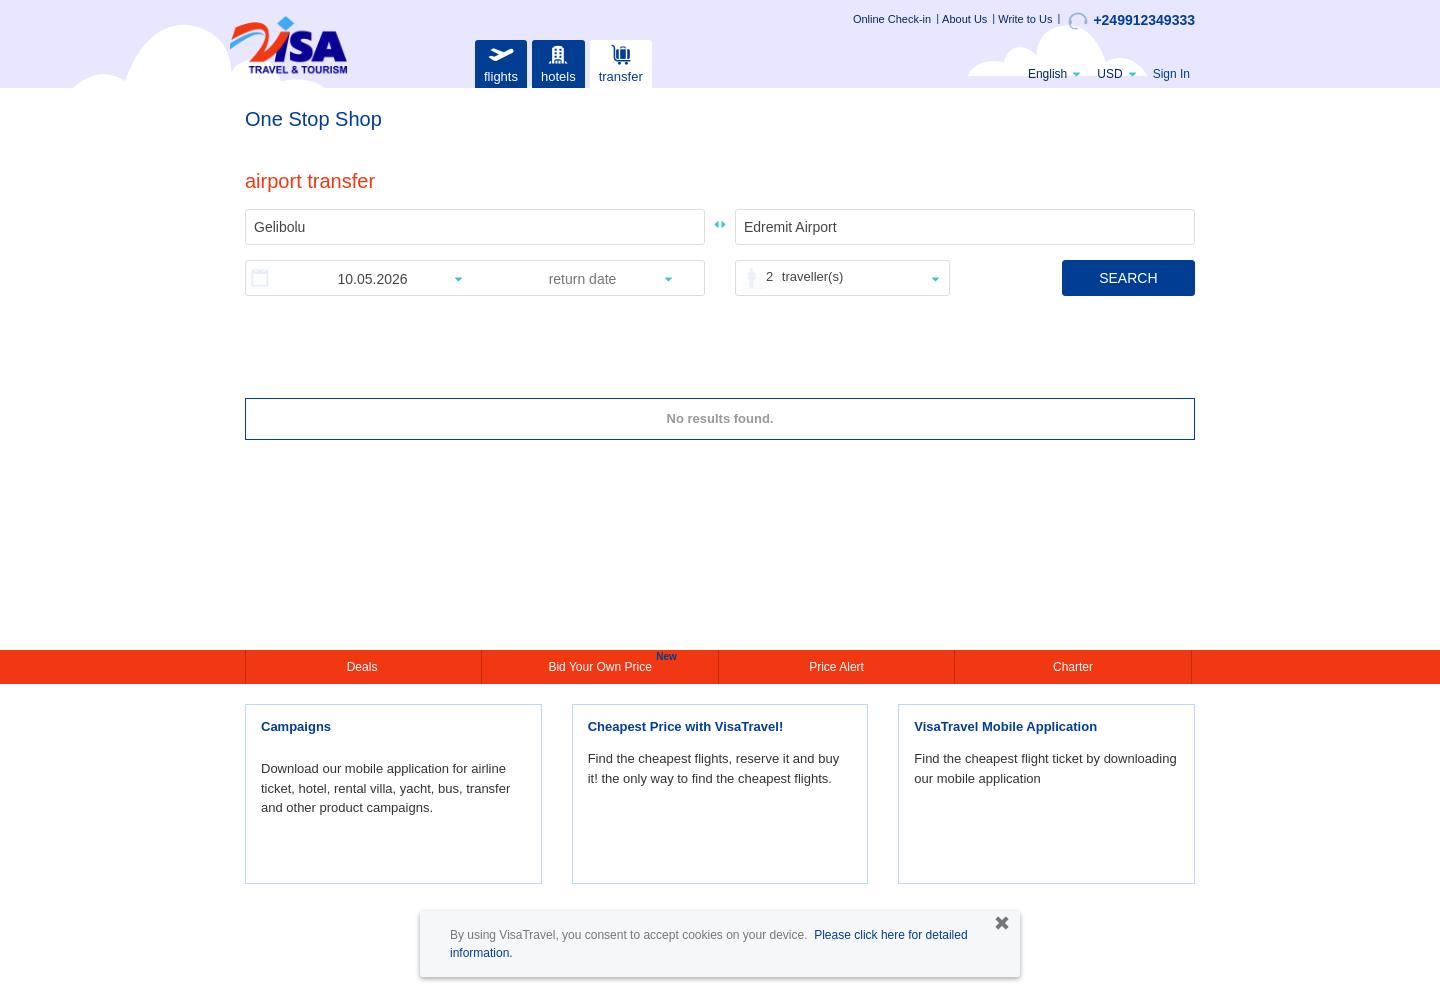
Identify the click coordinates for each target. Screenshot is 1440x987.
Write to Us (1025, 19)
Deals (364, 667)
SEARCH (1128, 278)
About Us (964, 19)
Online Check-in (892, 19)
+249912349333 (1131, 21)
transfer (621, 61)
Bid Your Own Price (602, 665)
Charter (1073, 667)
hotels (558, 61)
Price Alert (836, 667)
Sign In (1171, 74)
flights (501, 61)
